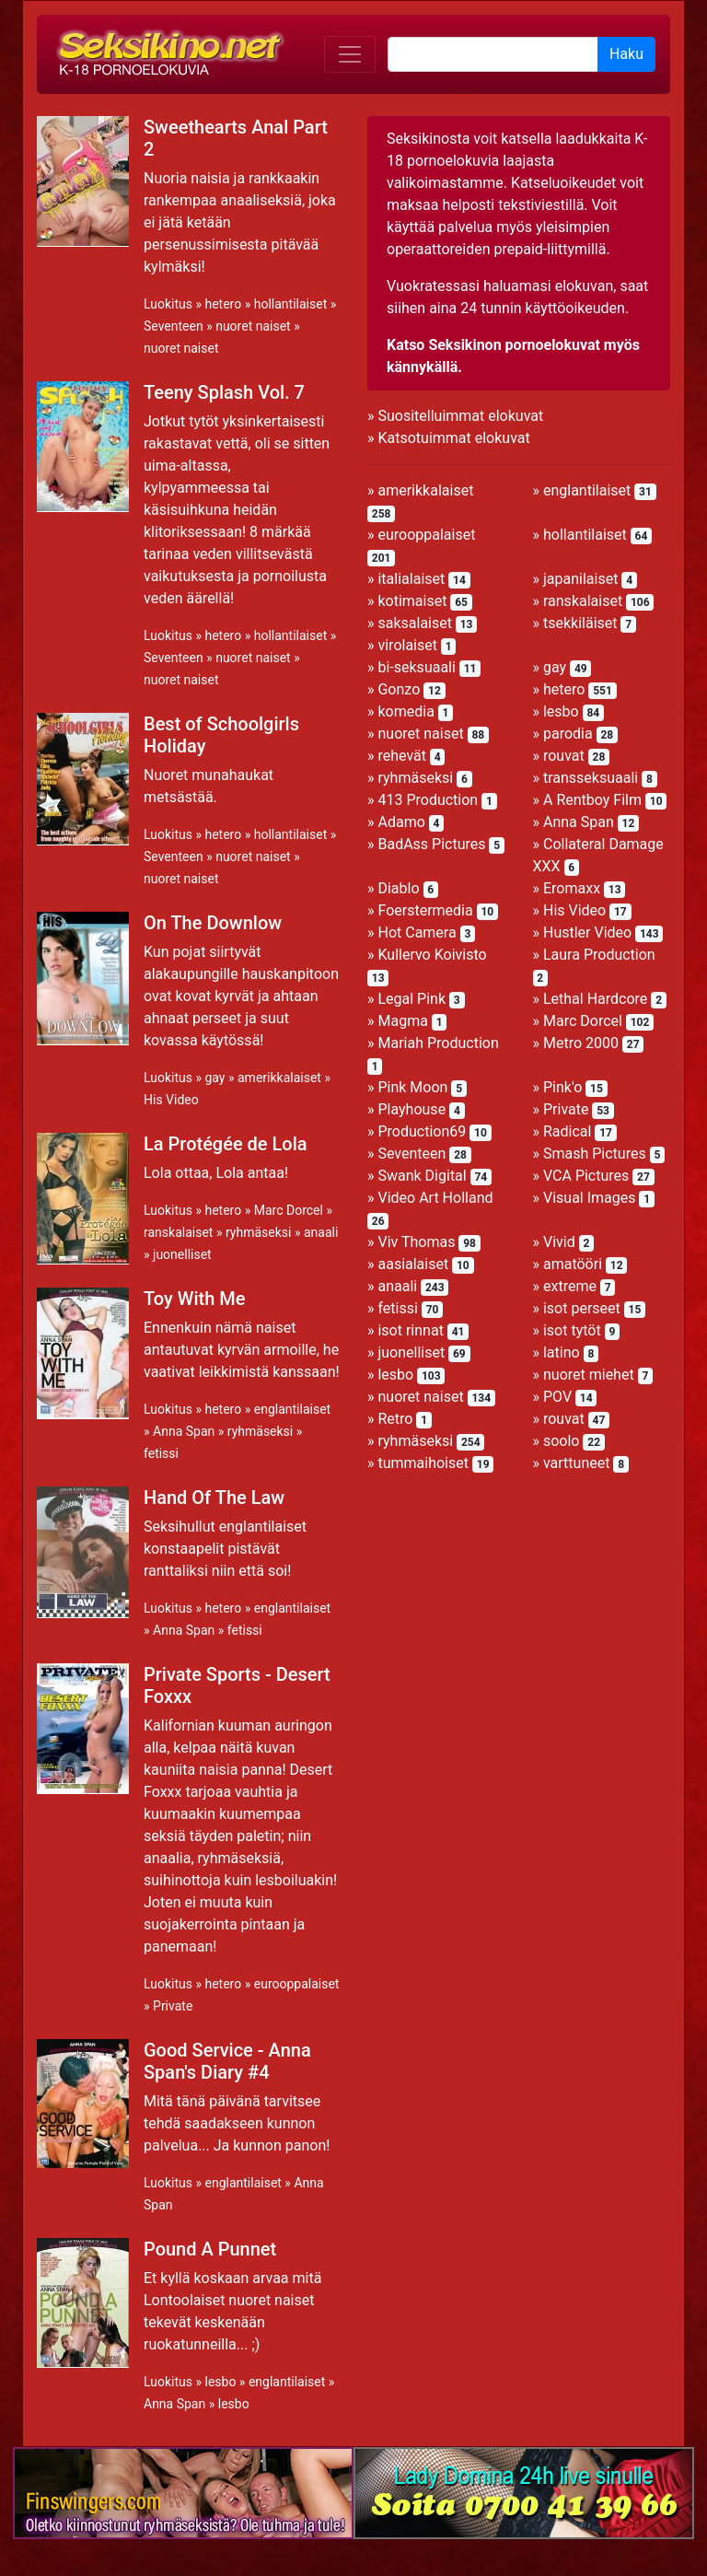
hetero (222, 304)
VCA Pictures (586, 1175)
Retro (394, 1419)
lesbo (220, 2381)
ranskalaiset (178, 1232)
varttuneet (576, 1463)
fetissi (161, 1453)
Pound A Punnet (210, 2249)
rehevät (401, 755)
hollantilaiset (291, 304)
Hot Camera (416, 932)
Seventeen (173, 326)
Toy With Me (194, 1299)
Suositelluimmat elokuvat (460, 416)
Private (172, 2006)
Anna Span (183, 1431)
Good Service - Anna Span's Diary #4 (227, 2061)
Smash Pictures (594, 1153)
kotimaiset (411, 601)
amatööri (572, 1264)
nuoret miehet (588, 1374)
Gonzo (398, 689)
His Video (171, 1099)
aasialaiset (412, 1264)
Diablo (398, 888)
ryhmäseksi (258, 1232)
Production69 (421, 1131)
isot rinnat (410, 1330)
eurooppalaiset (297, 1983)
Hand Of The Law (214, 1497)
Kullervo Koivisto (431, 954)
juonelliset (182, 1254)
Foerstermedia (424, 910)
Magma (402, 1021)
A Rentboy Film (592, 800)
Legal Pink (411, 999)
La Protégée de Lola (225, 1144)
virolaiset (407, 645)
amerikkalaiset (279, 1077)
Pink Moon (412, 1087)
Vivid (559, 1242)
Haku (626, 54)
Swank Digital (421, 1175)
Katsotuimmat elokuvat (453, 438)
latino (561, 1352)
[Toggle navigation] (350, 54)
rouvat (564, 755)
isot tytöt (572, 1330)
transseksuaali (590, 778)
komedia (405, 711)
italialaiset (411, 579)
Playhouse (411, 1109)
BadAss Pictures (431, 844)
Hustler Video (587, 932)
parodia (568, 733)
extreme (570, 1286)
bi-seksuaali (416, 667)
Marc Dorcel (288, 1210)
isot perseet (581, 1308)
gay (214, 1077)
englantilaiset (292, 1409)
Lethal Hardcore (595, 999)
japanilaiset (580, 579)
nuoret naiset (253, 326)
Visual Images (589, 1197)
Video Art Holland (435, 1197)
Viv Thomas (416, 1242)
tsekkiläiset (580, 623)
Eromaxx (571, 888)
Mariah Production (437, 1043)
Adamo (400, 822)
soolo (561, 1441)
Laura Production (599, 954)
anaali (321, 1232)
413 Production (427, 800)
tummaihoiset (423, 1463)
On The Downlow (213, 923)
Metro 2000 (581, 1043)
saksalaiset (414, 623)
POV (557, 1396)
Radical (567, 1131)
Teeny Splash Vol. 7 (224, 392)
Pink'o (562, 1087)
